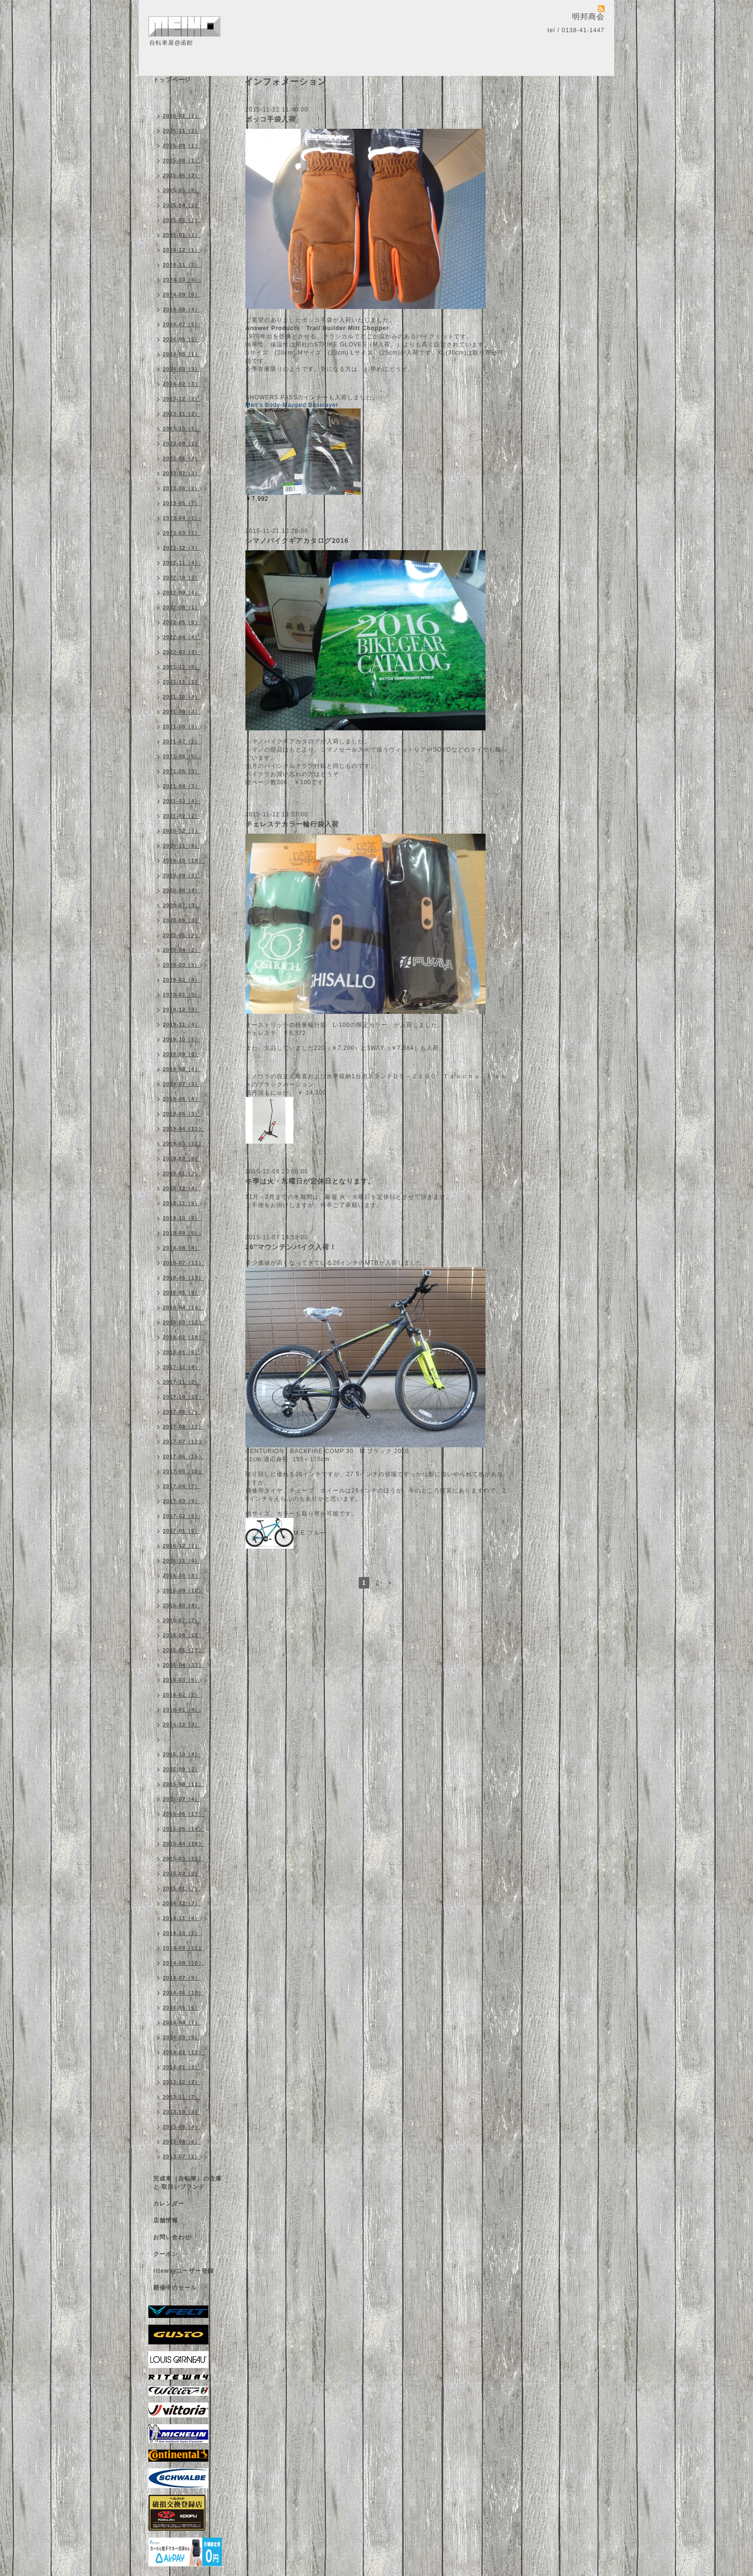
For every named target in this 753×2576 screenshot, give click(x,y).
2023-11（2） (182, 414)
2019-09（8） (182, 1054)
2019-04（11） (183, 1129)
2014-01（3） (182, 2067)
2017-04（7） (182, 1486)
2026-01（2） (182, 116)
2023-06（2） (182, 488)
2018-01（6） (182, 1352)
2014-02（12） (183, 2052)
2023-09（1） (182, 443)
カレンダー (168, 2203)
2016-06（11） (183, 1635)
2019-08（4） (182, 1069)
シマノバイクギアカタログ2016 (297, 540)
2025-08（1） (182, 160)
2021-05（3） (182, 771)
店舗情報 (165, 2220)
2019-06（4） (182, 1099)
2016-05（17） (183, 1650)
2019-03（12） (183, 1143)
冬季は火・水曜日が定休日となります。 (310, 1181)
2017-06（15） (183, 1456)
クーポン (165, 2254)
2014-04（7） (182, 2022)
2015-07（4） (182, 1799)
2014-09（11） (183, 1948)
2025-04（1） (182, 205)
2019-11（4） (182, 1024)
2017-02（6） (182, 1516)
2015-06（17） (183, 1814)
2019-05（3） (182, 1114)
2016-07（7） (182, 1620)
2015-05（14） (183, 1829)
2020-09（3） (182, 875)
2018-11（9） (182, 1203)
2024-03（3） (182, 369)
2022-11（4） (182, 563)
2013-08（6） (182, 2142)
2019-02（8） (182, 1158)
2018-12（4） (182, 1188)
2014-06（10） (183, 1993)
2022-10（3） (182, 577)
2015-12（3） (182, 1724)
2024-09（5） (182, 294)
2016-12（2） (182, 1546)
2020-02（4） (182, 980)
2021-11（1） (182, 682)
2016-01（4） (182, 1710)
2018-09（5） (182, 1233)
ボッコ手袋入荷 (270, 119)
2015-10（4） (182, 1754)
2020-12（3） (182, 831)
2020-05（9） (182, 935)
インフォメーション (181, 96)
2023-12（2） (182, 399)
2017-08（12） (183, 1427)
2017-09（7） (182, 1412)
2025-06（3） (182, 175)
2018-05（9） (182, 1292)
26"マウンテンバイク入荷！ (291, 1247)
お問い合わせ (172, 2237)
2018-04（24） (183, 1307)
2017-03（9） (182, 1501)
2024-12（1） (182, 250)
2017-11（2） (182, 1382)
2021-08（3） (182, 726)
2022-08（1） (182, 607)
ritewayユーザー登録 (183, 2271)
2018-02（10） (183, 1337)
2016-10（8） (182, 1575)
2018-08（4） (182, 1248)
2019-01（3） (182, 1173)
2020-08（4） (182, 890)
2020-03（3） (182, 965)
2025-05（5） (182, 190)
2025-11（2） (182, 131)
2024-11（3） (182, 265)
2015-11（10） (183, 1739)
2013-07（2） (182, 2156)
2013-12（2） (182, 2082)
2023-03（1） (182, 533)
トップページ (172, 79)
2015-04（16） (183, 1844)
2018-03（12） (183, 1322)
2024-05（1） (182, 354)
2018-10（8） (182, 1218)
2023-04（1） (182, 518)
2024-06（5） (182, 339)
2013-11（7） (182, 2097)
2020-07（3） (182, 905)
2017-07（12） (183, 1441)
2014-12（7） (182, 1903)
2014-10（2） (182, 1933)
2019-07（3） (182, 1084)
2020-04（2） (182, 950)
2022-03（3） (182, 652)
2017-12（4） (182, 1367)
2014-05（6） (182, 2007)
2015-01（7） (182, 1888)
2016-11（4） (182, 1561)
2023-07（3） (182, 473)
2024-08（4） (182, 309)
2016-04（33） (183, 1665)
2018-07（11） (183, 1263)
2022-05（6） (182, 622)
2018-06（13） (183, 1278)
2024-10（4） (182, 280)
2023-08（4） (182, 458)
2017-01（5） (182, 1531)
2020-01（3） (182, 995)
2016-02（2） (182, 1695)
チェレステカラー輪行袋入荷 (292, 824)
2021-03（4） (182, 801)
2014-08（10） (183, 1963)
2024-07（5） (182, 324)
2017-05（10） (183, 1471)
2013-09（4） (182, 2127)
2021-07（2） (182, 741)
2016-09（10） (183, 1590)
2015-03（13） (183, 1858)
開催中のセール (175, 2287)
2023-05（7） (182, 503)
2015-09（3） (182, 1769)
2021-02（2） (182, 816)
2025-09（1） (182, 145)
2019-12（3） (182, 1009)
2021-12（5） (182, 667)
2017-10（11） (183, 1397)
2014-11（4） (182, 1918)
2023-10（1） (182, 428)
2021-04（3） (182, 786)
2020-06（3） (182, 920)
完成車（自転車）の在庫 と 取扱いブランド (187, 2182)
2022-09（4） (182, 592)
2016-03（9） (182, 1680)
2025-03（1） (182, 220)
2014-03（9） (182, 2037)
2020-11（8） (182, 846)
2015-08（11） (183, 1784)
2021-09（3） (182, 712)
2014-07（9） (182, 1978)
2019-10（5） (182, 1039)
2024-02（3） (182, 384)
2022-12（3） (182, 548)
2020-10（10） (183, 860)
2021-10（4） (182, 697)
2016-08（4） (182, 1605)
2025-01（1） (182, 235)
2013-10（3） (182, 2112)
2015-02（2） (182, 1873)
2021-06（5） (182, 756)
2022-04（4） (182, 637)
